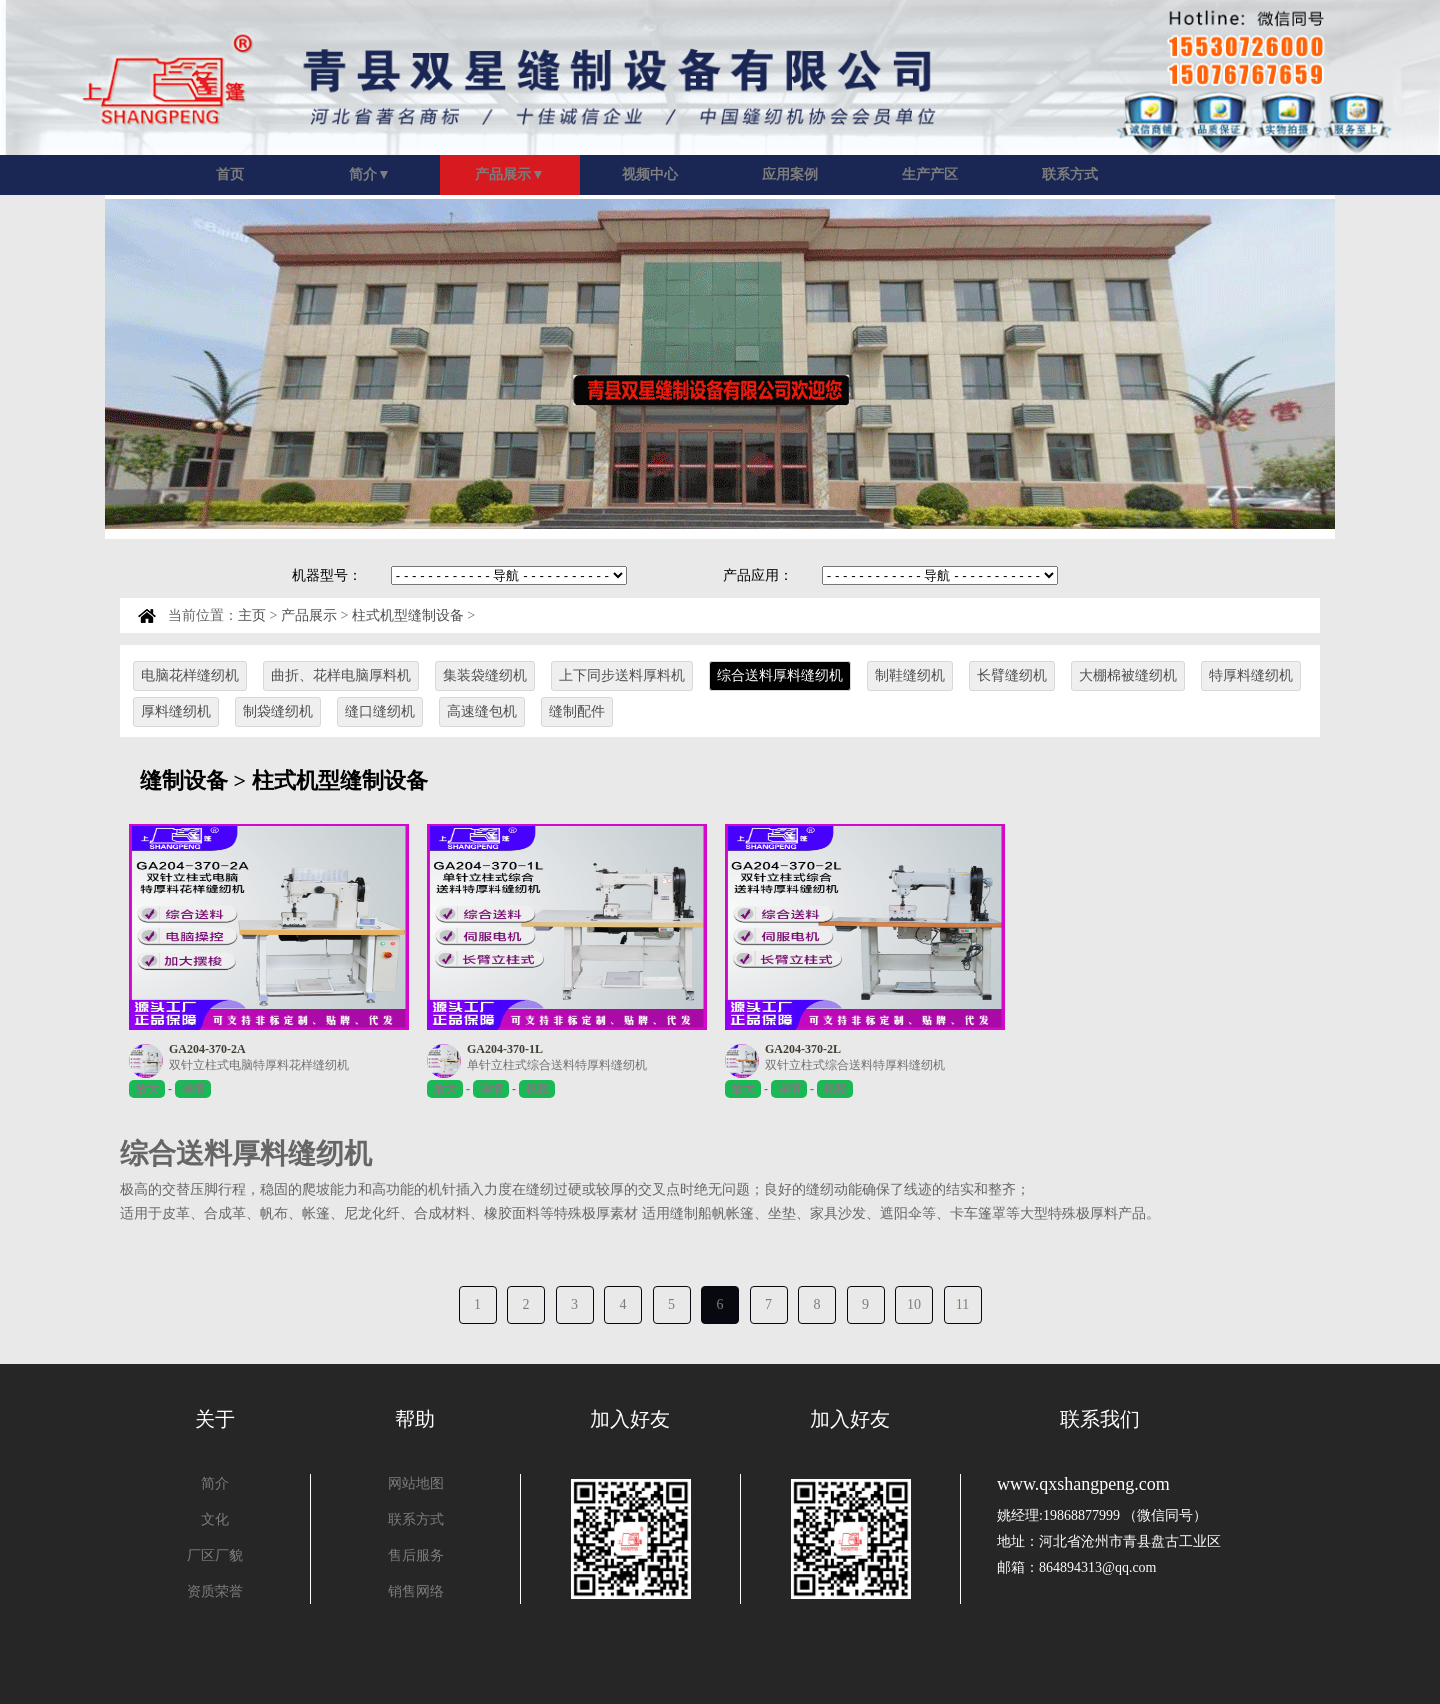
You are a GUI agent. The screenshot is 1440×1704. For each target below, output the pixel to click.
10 (914, 1304)
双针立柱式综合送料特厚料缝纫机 (855, 1065)
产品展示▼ (510, 174)
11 (962, 1304)
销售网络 (416, 1591)
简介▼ (370, 174)
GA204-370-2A (207, 1049)
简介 (215, 1483)
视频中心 (650, 174)
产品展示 (309, 615)
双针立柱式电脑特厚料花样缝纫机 (259, 1065)
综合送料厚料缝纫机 (780, 675)
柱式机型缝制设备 (408, 615)
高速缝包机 (482, 711)
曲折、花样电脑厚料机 (341, 675)
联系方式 (1070, 174)
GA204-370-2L (803, 1049)
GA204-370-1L (505, 1049)
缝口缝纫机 (380, 711)
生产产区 (930, 174)
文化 (215, 1519)
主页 (252, 615)
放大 (147, 1089)
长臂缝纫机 (1012, 675)
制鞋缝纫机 (910, 675)
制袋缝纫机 (278, 711)
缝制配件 (577, 711)
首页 (230, 174)
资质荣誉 (215, 1591)
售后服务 (416, 1555)
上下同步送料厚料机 (622, 675)
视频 (537, 1089)
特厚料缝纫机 (1251, 675)
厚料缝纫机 (176, 711)
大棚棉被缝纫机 (1128, 675)
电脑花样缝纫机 (190, 675)
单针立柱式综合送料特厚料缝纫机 (557, 1065)
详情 (193, 1089)
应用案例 (790, 174)
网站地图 (416, 1483)
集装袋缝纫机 (485, 675)
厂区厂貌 (215, 1555)
